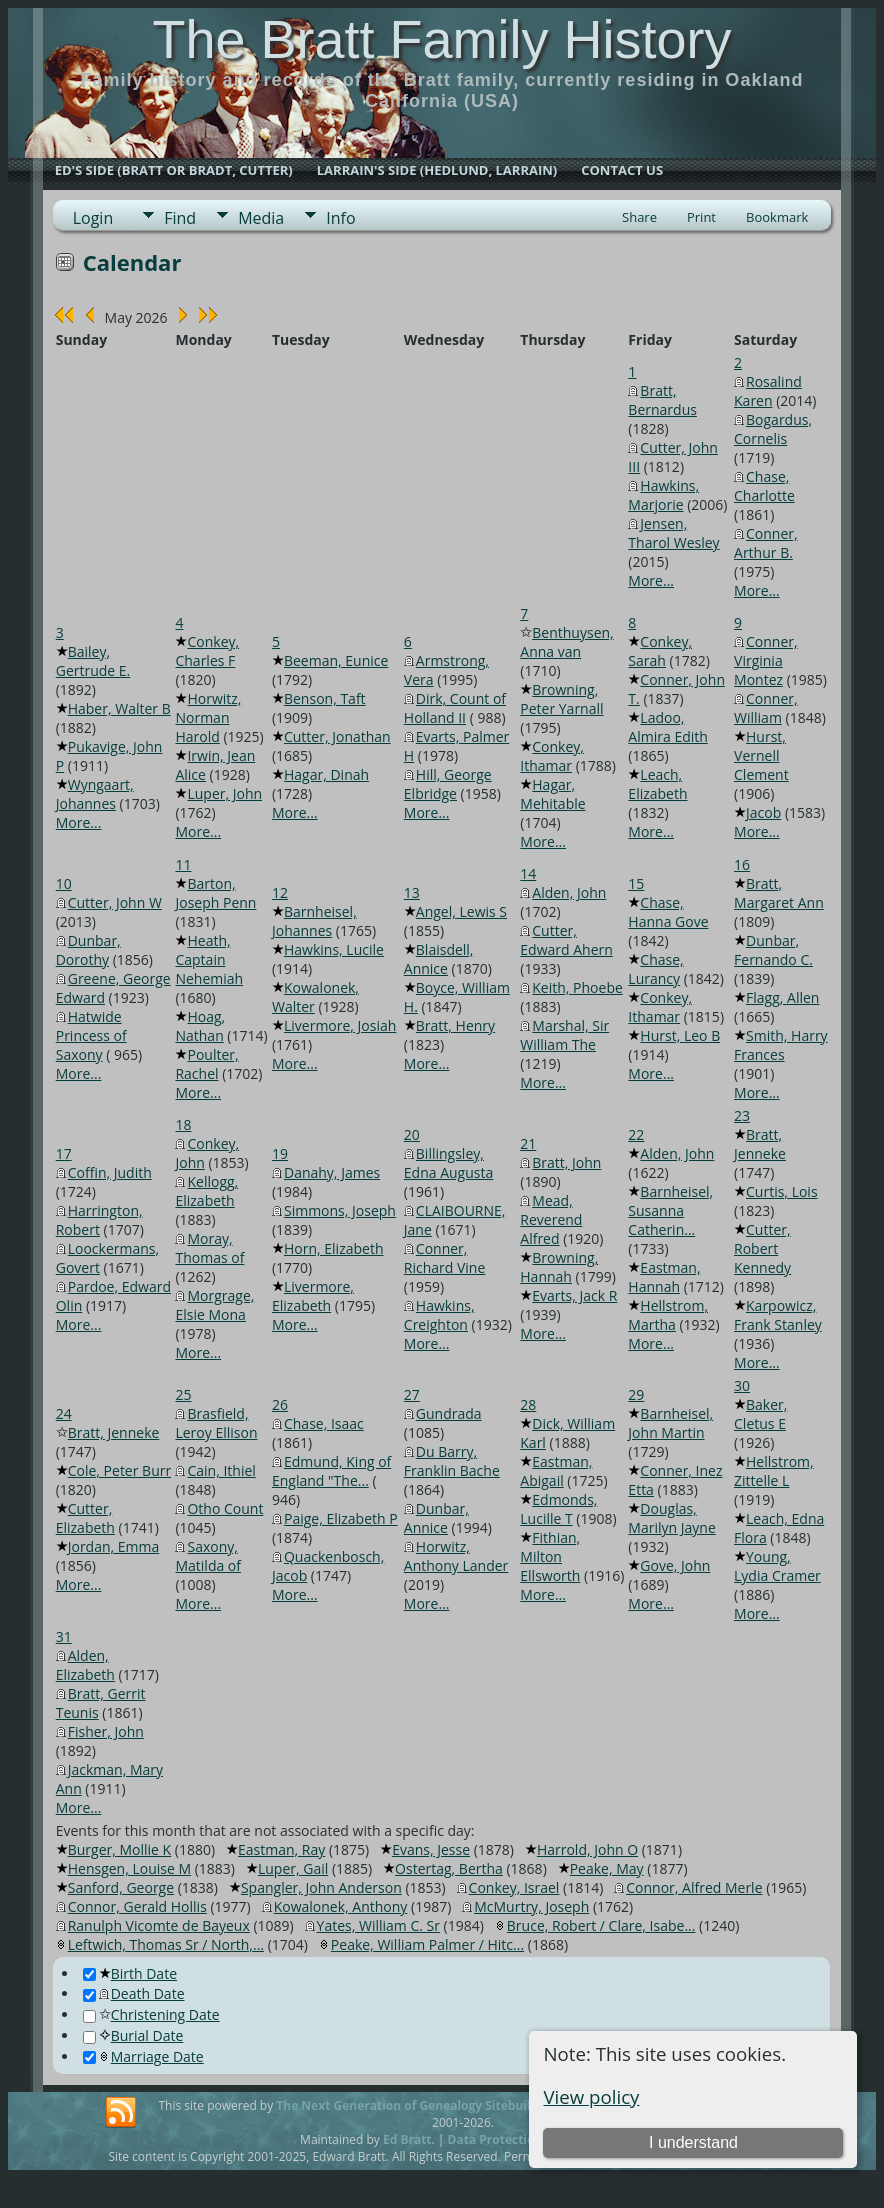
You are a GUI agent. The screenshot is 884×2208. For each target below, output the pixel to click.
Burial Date (133, 2035)
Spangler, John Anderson (321, 1887)
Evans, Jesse (431, 1849)
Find (180, 218)
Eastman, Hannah (664, 1277)
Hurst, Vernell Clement (761, 755)
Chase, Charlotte (764, 486)
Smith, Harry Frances (781, 1045)
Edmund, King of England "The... (331, 1471)
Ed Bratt (407, 2139)
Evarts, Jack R (574, 1295)
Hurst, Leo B (680, 1035)
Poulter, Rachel (206, 1064)
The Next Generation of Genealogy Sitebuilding (416, 2105)
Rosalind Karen (768, 391)
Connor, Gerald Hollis (137, 1906)
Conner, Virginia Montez (766, 660)
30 (742, 1385)
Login (93, 218)
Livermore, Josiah (340, 1025)
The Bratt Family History (441, 39)
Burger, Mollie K (119, 1849)
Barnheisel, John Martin (670, 1423)
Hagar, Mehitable (552, 794)
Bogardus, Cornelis (773, 429)
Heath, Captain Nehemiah (209, 959)
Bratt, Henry (455, 1025)
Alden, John (569, 892)
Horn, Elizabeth (334, 1248)
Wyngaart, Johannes (95, 794)
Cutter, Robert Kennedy (762, 1248)
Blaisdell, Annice (439, 959)
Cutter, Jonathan (337, 736)
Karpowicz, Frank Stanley (778, 1315)
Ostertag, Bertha (449, 1868)
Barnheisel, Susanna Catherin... (670, 1210)
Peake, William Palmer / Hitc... (427, 1944)
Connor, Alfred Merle (694, 1887)
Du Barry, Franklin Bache (452, 1461)
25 (183, 1394)
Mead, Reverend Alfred (551, 1219)
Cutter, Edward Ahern (566, 940)
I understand (693, 2142)
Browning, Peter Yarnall (561, 699)
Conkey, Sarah (660, 651)
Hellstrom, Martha (668, 1315)
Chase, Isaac (324, 1423)
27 (412, 1394)
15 (636, 883)
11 (183, 864)
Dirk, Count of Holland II (455, 708)
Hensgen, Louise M (129, 1868)
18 (183, 1124)
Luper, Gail (293, 1868)
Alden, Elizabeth (85, 1665)
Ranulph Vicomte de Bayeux (159, 1925)
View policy (591, 2096)
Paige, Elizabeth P (341, 1518)
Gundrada (449, 1413)
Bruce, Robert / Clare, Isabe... (601, 1925)
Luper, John (224, 793)
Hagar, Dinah (326, 774)
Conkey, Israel (514, 1887)
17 (64, 1153)
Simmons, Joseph (340, 1210)
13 (412, 892)
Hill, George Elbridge (448, 784)
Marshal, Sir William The (564, 1035)
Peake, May (607, 1868)
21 (528, 1143)
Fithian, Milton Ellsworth (550, 1556)
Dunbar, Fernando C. (773, 950)
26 (280, 1404)
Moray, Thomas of (209, 1248)
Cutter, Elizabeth (85, 1518)
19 (280, 1153)
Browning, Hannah (559, 1267)
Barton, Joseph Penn (215, 893)
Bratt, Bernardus (662, 400)
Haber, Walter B (119, 708)
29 (636, 1394)
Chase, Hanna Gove (668, 912)
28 (528, 1404)
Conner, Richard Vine (445, 1258)
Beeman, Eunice (336, 660)
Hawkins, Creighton (439, 1315)
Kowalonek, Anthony (341, 1906)
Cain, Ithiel (221, 1470)
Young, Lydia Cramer (777, 1566)
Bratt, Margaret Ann (779, 893)
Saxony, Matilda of (208, 1556)
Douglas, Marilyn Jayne (671, 1518)
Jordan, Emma (114, 1546)
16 (742, 864)
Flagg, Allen (782, 997)
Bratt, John (566, 1162)
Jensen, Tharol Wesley (673, 533)
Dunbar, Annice (436, 1518)
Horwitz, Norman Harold (208, 717)
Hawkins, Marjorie (663, 495)
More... (651, 580)
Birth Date (130, 1973)
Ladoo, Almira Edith (667, 727)
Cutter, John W (115, 902)
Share (639, 217)
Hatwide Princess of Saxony (91, 1035)
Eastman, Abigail (556, 1471)
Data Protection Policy (514, 2139)
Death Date (134, 1993)
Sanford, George (121, 1887)
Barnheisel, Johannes (314, 921)
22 (636, 1134)
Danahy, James (332, 1172)
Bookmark (777, 217)
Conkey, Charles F (207, 651)
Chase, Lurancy (655, 969)
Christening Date (151, 2014)
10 (64, 883)
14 (528, 873)
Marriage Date (143, 2056)
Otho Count (225, 1508)
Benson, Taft (325, 698)
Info (340, 218)
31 (64, 1636)
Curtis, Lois (782, 1191)
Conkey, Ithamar (552, 756)
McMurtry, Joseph (531, 1906)
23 (742, 1115)
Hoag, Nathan (200, 1026)
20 (412, 1134)
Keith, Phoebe (577, 987)
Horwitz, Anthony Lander (456, 1556)
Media (261, 218)
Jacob (763, 812)
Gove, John (675, 1565)
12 (280, 892)
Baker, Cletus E (760, 1414)
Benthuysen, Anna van (566, 642)
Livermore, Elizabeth (313, 1296)
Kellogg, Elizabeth (206, 1191)
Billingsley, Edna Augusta (448, 1163)
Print (701, 217)
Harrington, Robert (99, 1220)
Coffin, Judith (110, 1172)
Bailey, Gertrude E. (93, 661)
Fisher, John (106, 1731)
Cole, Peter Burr (119, 1470)
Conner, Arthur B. (766, 543)
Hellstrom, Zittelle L (774, 1471)
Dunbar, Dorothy (88, 950)
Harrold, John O (587, 1849)
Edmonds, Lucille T (558, 1509)
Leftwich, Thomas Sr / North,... (166, 1944)
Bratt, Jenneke (760, 1144)
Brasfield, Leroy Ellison (216, 1423)
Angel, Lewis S (461, 911)
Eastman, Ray (281, 1849)
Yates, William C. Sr (378, 1925)
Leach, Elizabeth (657, 784)
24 (64, 1413)
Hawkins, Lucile (334, 949)
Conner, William (766, 708)
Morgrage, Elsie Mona (214, 1305)
